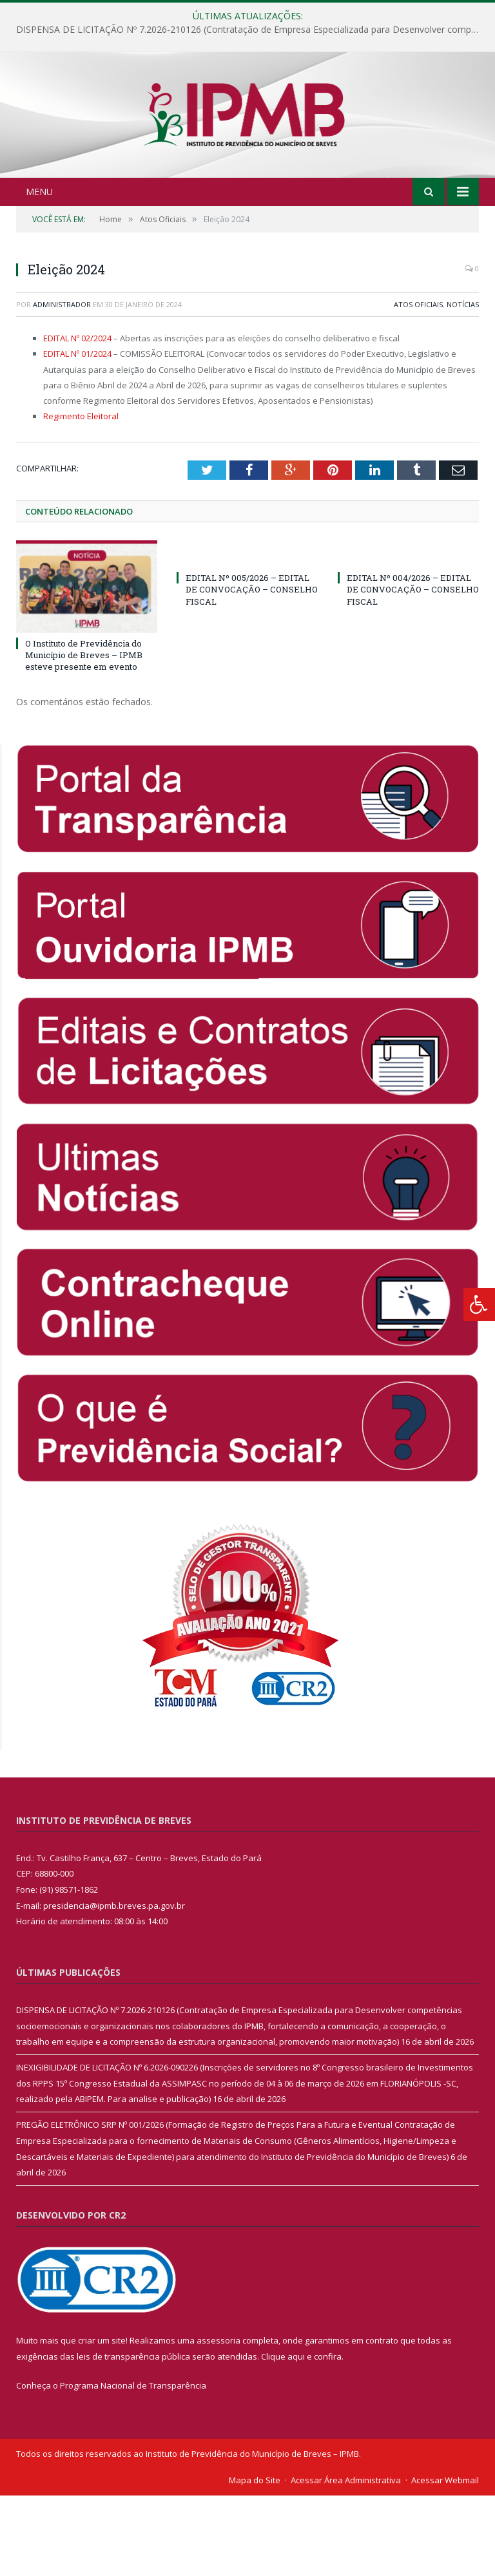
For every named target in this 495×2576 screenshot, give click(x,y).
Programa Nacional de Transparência (133, 2466)
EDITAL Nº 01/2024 (77, 434)
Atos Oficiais (418, 385)
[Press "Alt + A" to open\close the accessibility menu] (479, 1304)
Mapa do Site (254, 2560)
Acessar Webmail (445, 2560)
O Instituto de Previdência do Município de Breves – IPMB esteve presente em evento (83, 735)
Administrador (62, 385)
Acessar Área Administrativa (346, 2560)
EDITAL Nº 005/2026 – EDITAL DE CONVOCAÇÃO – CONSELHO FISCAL (252, 669)
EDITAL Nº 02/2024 (77, 419)
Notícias (463, 385)
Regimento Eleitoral (81, 496)
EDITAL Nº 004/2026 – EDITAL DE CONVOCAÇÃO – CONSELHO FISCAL (413, 669)
